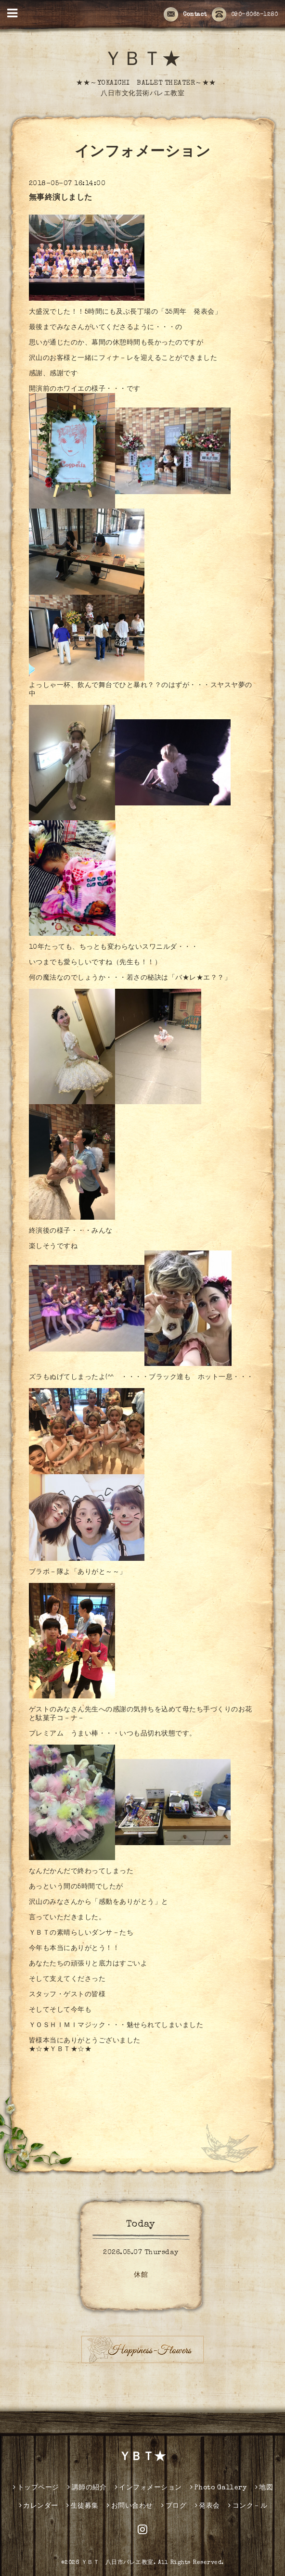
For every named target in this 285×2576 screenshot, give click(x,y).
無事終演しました (60, 198)
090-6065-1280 (245, 15)
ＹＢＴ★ (142, 61)
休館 (141, 2275)
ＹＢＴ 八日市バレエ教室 (117, 2563)
